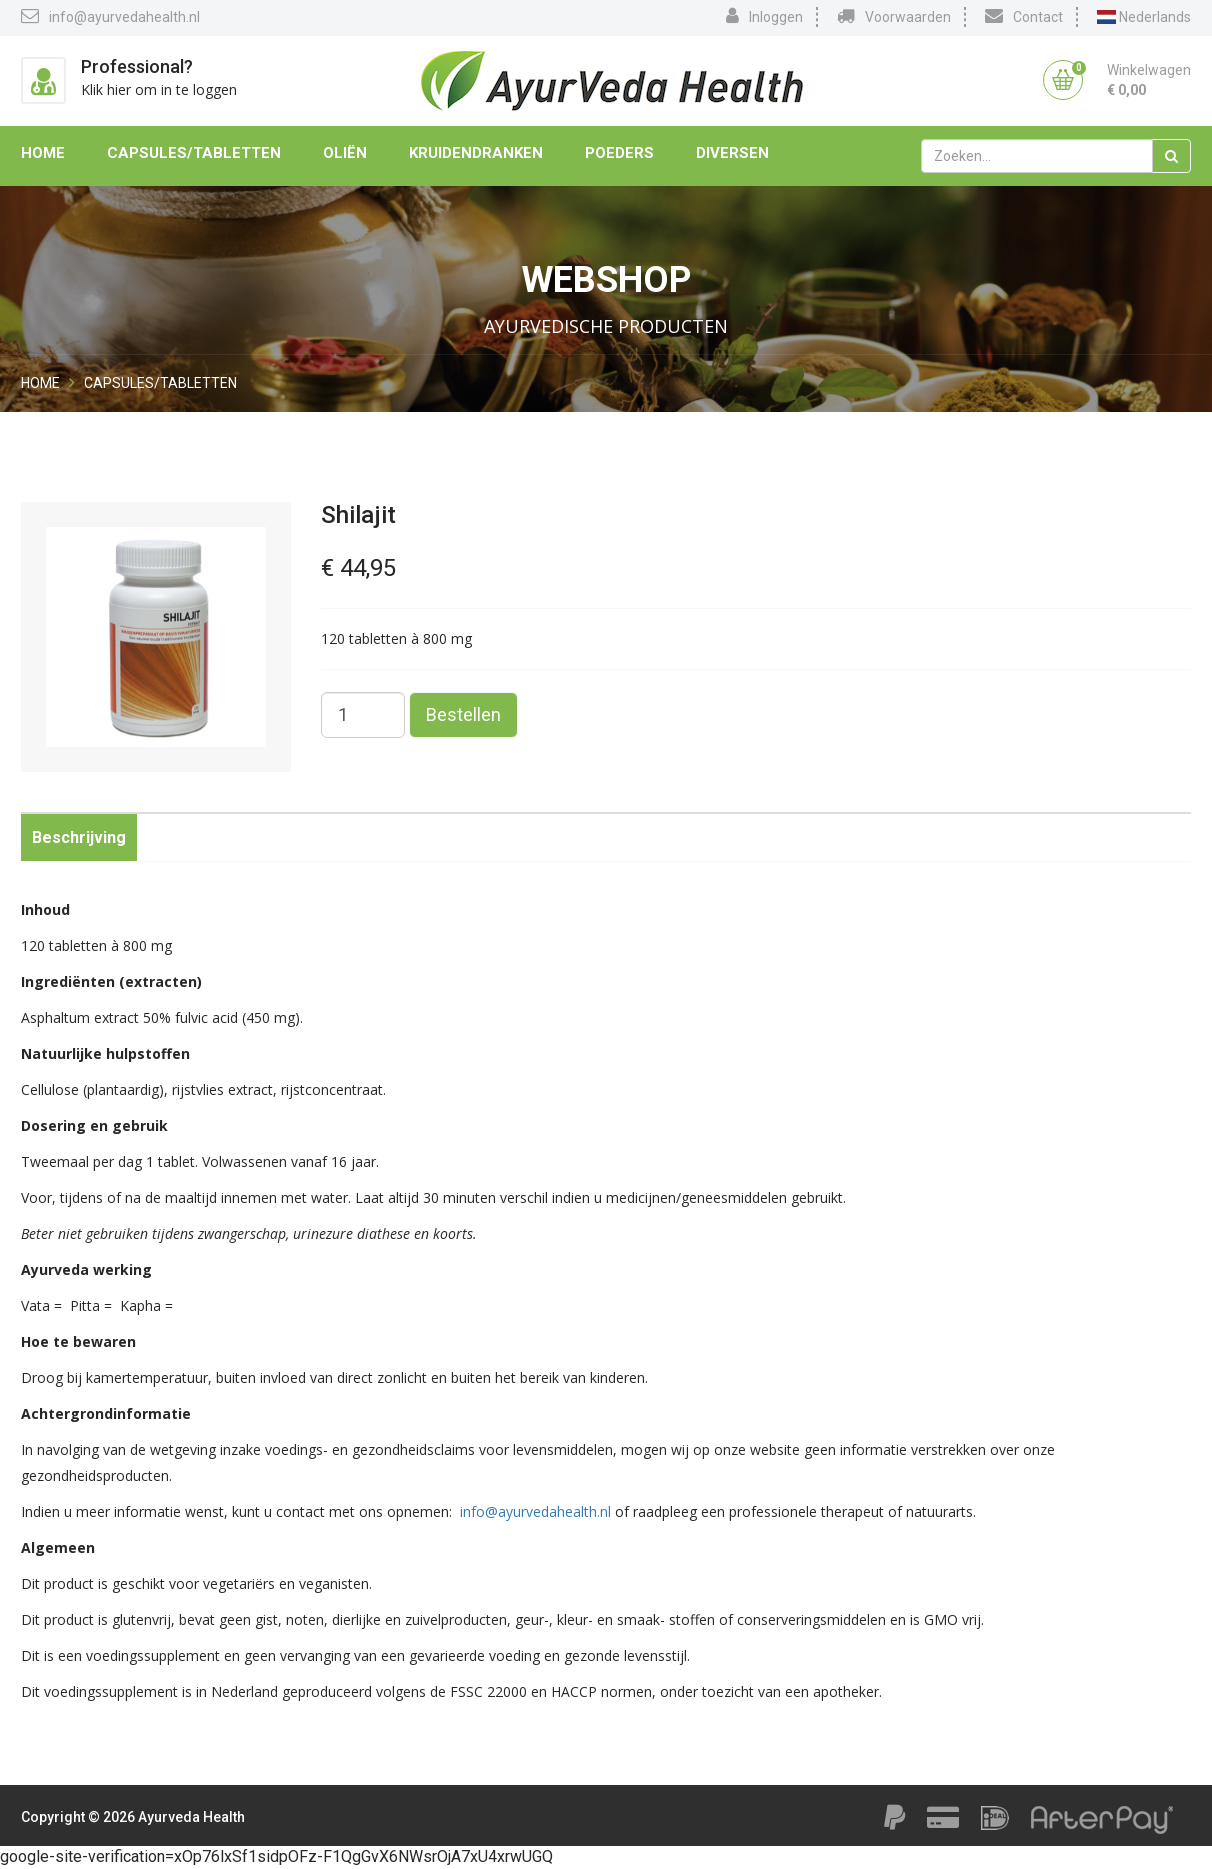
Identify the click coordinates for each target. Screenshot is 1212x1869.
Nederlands (1144, 17)
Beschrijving (79, 837)
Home (43, 153)
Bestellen (463, 714)
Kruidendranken (476, 153)
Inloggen (764, 16)
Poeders (619, 153)
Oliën (345, 153)
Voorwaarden (894, 16)
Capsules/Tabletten (194, 153)
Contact (1024, 16)
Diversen (732, 153)
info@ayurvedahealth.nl (110, 16)
